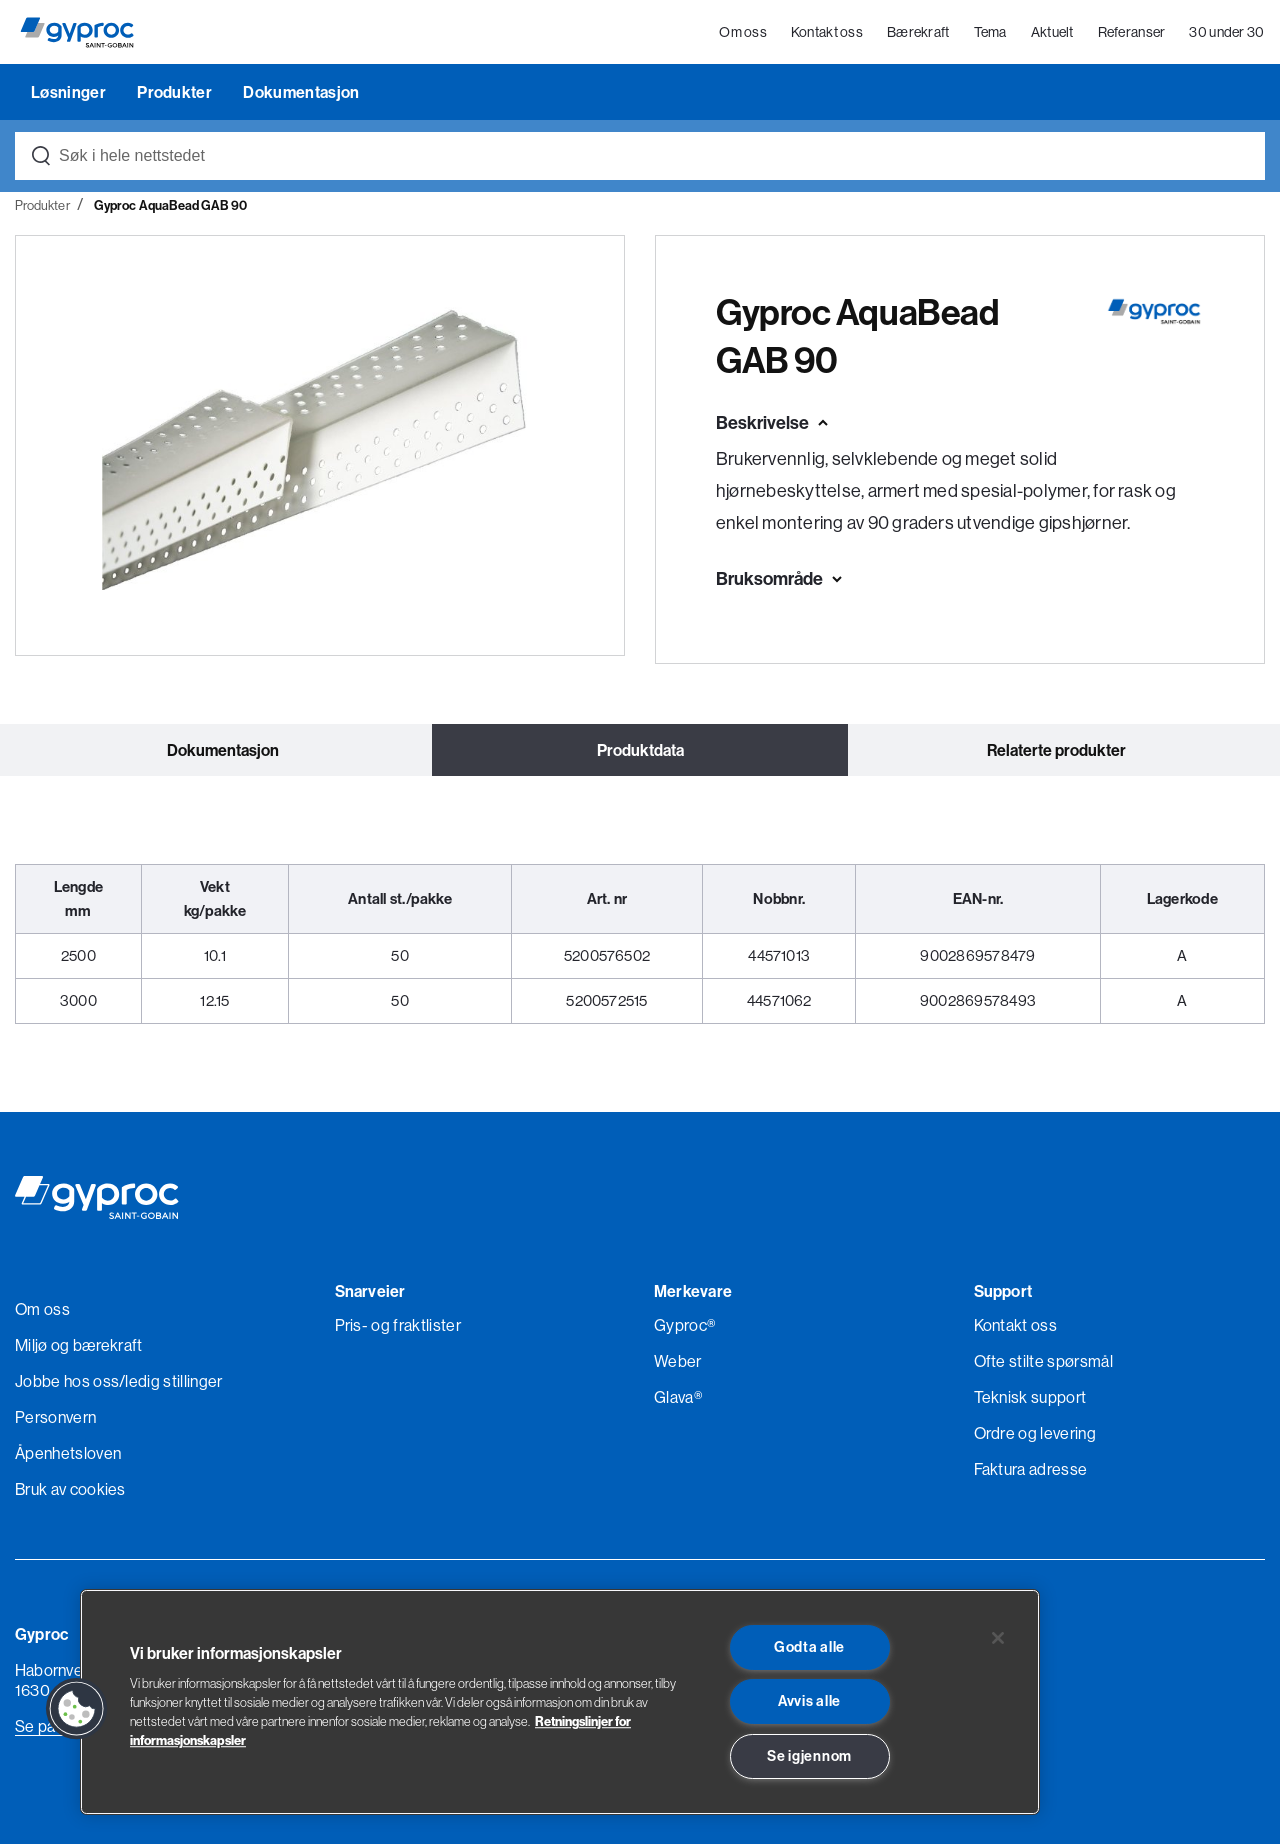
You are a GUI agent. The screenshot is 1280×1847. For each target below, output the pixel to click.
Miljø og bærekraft (79, 1348)
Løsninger (70, 94)
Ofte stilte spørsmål (1043, 1364)
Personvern (55, 1420)
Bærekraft (918, 34)
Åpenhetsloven (68, 1456)
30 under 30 (1227, 34)
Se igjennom (809, 1756)
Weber (678, 1364)
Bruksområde (769, 580)
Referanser (1132, 34)
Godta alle (809, 1647)
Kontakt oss (827, 34)
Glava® (678, 1400)
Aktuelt (1052, 34)
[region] (560, 1702)
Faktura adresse (1031, 1472)
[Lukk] (998, 1638)
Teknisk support (1030, 1400)
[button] (77, 1709)
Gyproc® (684, 1328)
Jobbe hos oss (67, 1384)
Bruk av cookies (70, 1492)
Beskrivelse (762, 424)
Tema (990, 34)
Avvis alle (809, 1701)
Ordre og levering (1035, 1436)
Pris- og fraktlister (398, 1328)
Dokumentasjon (301, 94)
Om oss (744, 34)
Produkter (176, 94)
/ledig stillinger (170, 1384)
